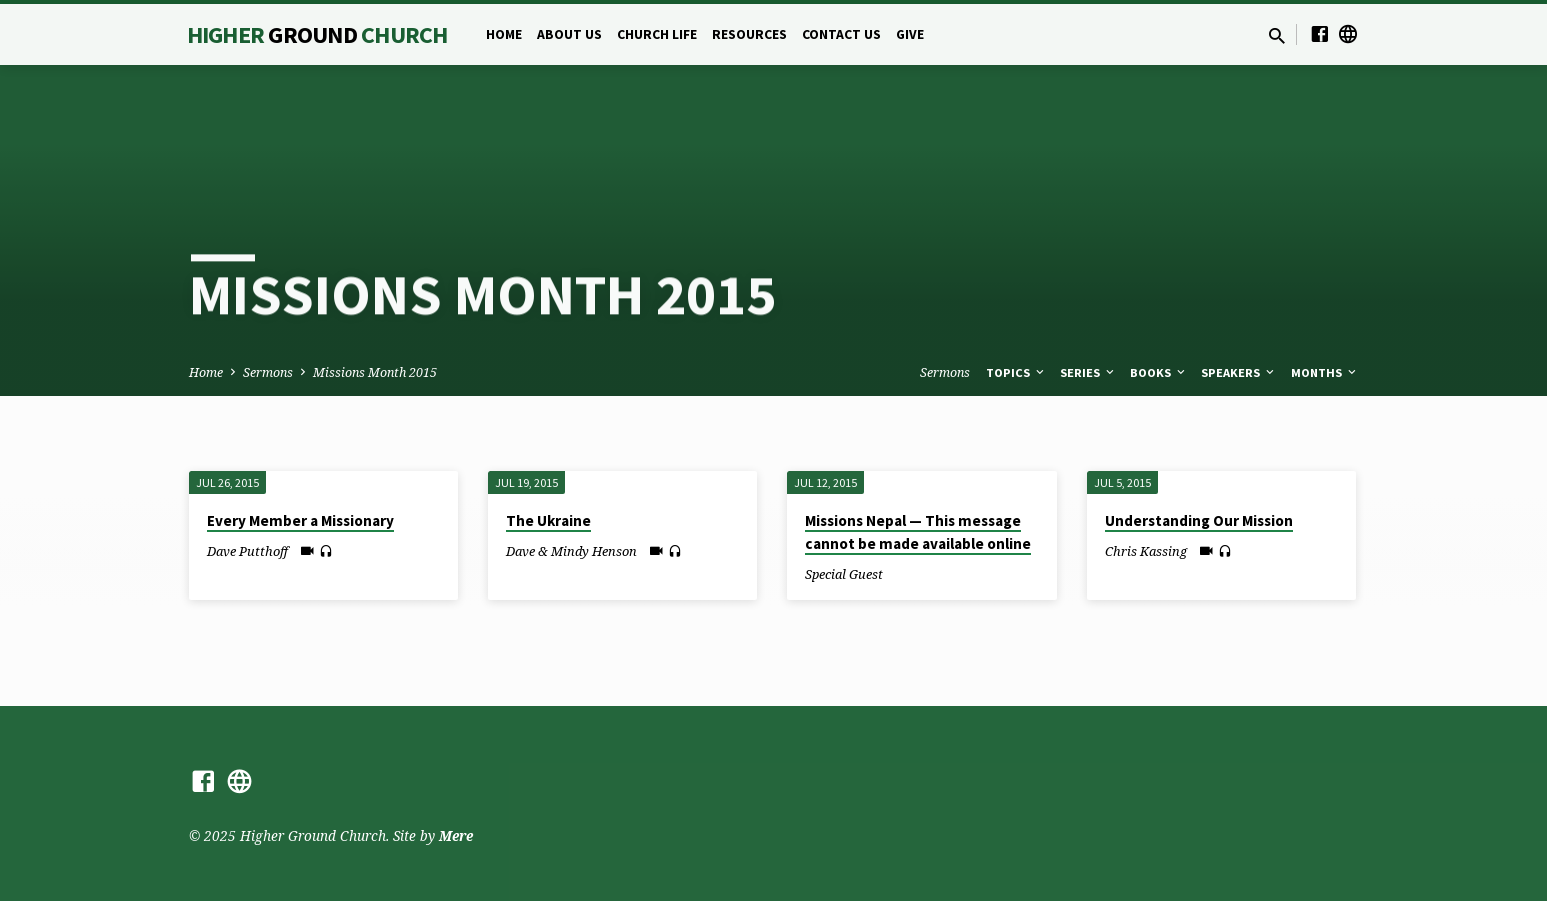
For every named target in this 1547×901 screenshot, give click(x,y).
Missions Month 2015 (375, 372)
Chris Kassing (1146, 551)
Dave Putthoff (247, 551)
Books (1159, 372)
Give (910, 34)
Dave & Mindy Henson (571, 551)
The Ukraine (548, 520)
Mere (456, 835)
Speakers (1239, 372)
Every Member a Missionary (300, 520)
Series (1088, 372)
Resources (749, 34)
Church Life (657, 34)
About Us (569, 34)
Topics (1016, 372)
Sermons (268, 372)
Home (504, 34)
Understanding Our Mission (1199, 520)
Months (1325, 372)
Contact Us (841, 34)
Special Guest (844, 574)
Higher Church (317, 34)
